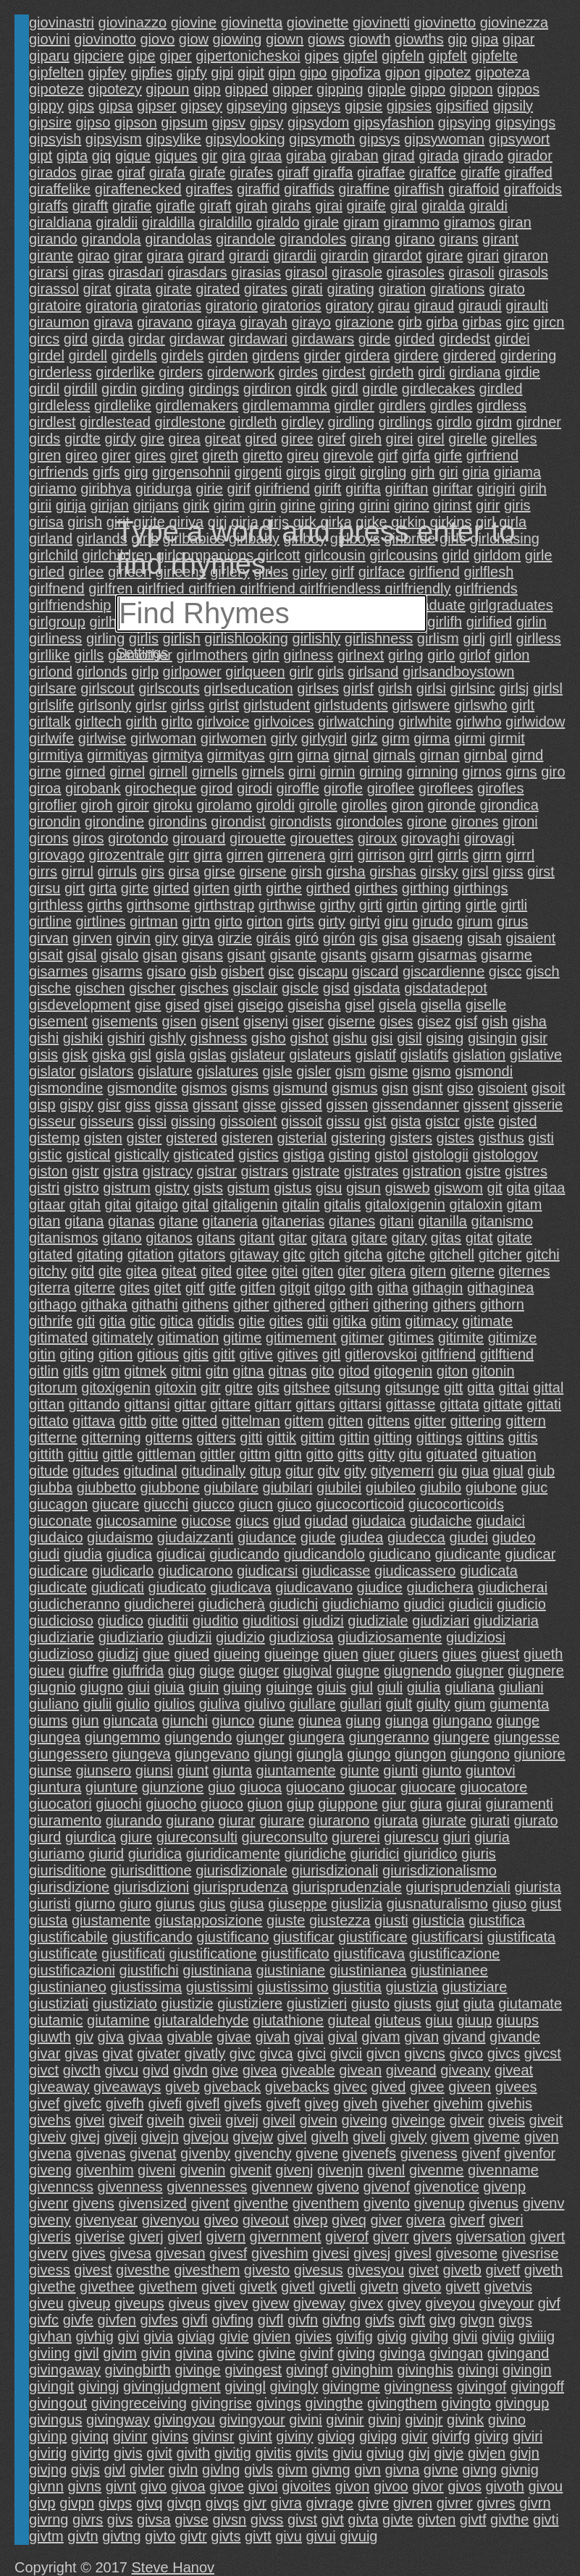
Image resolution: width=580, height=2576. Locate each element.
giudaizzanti (195, 1537)
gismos (204, 1088)
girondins (177, 821)
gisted (517, 1121)
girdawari (258, 339)
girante (51, 255)
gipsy (267, 122)
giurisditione (67, 1870)
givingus (55, 2420)
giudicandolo (323, 1554)
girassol (54, 289)
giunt (193, 1770)
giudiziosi (475, 1637)
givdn (190, 2070)
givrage (330, 2503)
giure (136, 1837)
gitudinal (150, 1471)
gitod (353, 1371)
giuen (340, 1654)
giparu (49, 56)
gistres (526, 1171)
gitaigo (156, 1204)
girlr (301, 672)
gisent (220, 1021)
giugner (479, 1670)
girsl (475, 871)
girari (483, 255)
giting (76, 1354)
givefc (82, 2103)
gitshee (306, 1387)
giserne (352, 1021)
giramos (469, 222)
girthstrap (224, 905)
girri (341, 855)
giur (393, 1804)
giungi (272, 1754)
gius (212, 1904)
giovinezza (514, 22)
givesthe (143, 2270)
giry (165, 938)
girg (136, 472)
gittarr (272, 1404)
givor (427, 2486)
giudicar (530, 1554)
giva (111, 2037)
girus (512, 921)
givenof (386, 2187)
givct (44, 2070)
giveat (514, 2070)
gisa (395, 938)
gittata (459, 1404)
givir (414, 2436)
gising (444, 1038)
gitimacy (431, 1321)
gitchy (48, 1271)
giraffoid (474, 189)
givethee (107, 2286)
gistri (44, 1188)
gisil (409, 1038)
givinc (235, 2353)
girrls (452, 855)
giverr (391, 2237)
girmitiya (56, 755)
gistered (191, 1138)
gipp (207, 89)
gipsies (409, 106)
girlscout (107, 688)
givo (153, 2486)
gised (182, 1005)
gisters (411, 1138)
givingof (481, 2386)
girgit (340, 472)
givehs (50, 2120)
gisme (388, 1071)
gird (76, 339)
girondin (54, 821)
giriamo (53, 489)
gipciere (98, 56)
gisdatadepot (445, 988)
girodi (254, 788)
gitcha (363, 1254)
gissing (193, 1121)
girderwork (240, 372)
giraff (292, 172)
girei (399, 439)
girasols (523, 272)
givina (193, 2353)
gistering (358, 1138)
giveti (218, 2286)
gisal (81, 955)
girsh (305, 871)
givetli (337, 2286)
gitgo (329, 1288)
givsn (230, 2520)
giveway (319, 2303)
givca (276, 2053)
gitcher (499, 1254)
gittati (543, 1404)
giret (184, 455)
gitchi (543, 1254)
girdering (528, 355)
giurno (95, 1904)
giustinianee (449, 1970)
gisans (202, 955)
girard (206, 255)
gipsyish (55, 139)
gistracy (168, 1171)
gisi (382, 1038)
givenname (503, 2170)
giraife (365, 206)
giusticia (438, 1920)
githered (299, 1304)
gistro (81, 1188)
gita (517, 1188)
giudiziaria (506, 1621)
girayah (263, 322)
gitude (49, 1471)
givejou (205, 2137)
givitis (273, 2453)
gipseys (316, 106)
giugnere (536, 1670)
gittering (476, 1421)
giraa (266, 156)
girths (104, 905)
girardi (249, 255)
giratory (349, 305)
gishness (218, 1038)
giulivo (264, 1704)
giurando (134, 1820)
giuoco (222, 1804)
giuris (478, 1854)
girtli (513, 905)
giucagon (58, 1504)
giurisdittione (150, 1870)
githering (401, 1304)
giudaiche (441, 1521)
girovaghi (430, 838)
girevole (348, 455)
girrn (487, 855)
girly (284, 738)
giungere (461, 1737)
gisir (534, 1038)
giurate (444, 1820)
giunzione (173, 1787)
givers (432, 2237)
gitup (265, 1471)
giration (402, 289)
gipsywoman (444, 139)
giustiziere (249, 2003)
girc (517, 322)
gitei (285, 1271)
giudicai (181, 1554)
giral (404, 206)
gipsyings (525, 122)
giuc (534, 1487)
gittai (513, 1387)
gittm (254, 1454)
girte (135, 888)
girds (44, 439)
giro (553, 772)
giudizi (323, 1621)
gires (150, 455)
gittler (217, 1454)
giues (459, 1654)
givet (423, 2270)
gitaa (549, 1188)
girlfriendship (70, 605)
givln (183, 2470)
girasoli (471, 272)
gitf (195, 1288)
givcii (346, 2053)
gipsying (464, 122)
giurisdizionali (334, 1870)
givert (547, 2237)
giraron (525, 255)
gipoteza (502, 72)
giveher (405, 2103)
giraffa (333, 172)
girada (439, 156)
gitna (248, 1371)
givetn (379, 2286)
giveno (337, 2187)
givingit (51, 2386)
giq (102, 156)
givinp (48, 2436)
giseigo (260, 1005)
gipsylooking (245, 139)
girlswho (480, 705)
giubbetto (106, 1487)
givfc (44, 2320)
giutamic (56, 2020)
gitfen (257, 1288)
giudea (361, 1537)
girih (533, 489)
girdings (213, 389)
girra (207, 855)
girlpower (192, 672)
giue (156, 1654)
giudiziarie (61, 1637)
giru (396, 921)
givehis (509, 2103)
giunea (319, 1720)
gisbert (242, 971)
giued (191, 1654)
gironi (520, 821)
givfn (302, 2320)
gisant (246, 955)
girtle (481, 905)
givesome (466, 2253)
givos (464, 2486)
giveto (422, 2286)
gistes (455, 1138)
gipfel (360, 56)
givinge (197, 2370)
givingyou (184, 2420)
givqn (184, 2503)
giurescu (411, 1837)
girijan (110, 505)
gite (110, 1271)
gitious (158, 1354)
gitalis (342, 1204)
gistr (85, 1171)
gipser (156, 106)
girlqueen (255, 672)
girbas (481, 322)
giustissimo (293, 1987)
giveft (283, 2103)
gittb (133, 1421)
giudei (469, 1537)
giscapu (323, 971)
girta (102, 888)
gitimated (58, 1338)
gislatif (375, 1055)
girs (152, 871)
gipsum (184, 122)
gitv (328, 1471)
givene (316, 2153)
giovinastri (61, 22)
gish (495, 1021)
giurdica (90, 1837)
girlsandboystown (459, 672)
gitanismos (63, 1238)
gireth (220, 455)
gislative (536, 1055)
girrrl (519, 855)
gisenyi (265, 1021)
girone (427, 821)
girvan (48, 938)
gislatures (227, 1071)
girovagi (488, 838)
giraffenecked (138, 189)
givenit (251, 2170)
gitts (350, 1454)
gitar (293, 1238)
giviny (294, 2436)
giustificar (303, 1937)
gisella (440, 1005)
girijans (155, 505)
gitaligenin (245, 1204)
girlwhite (424, 722)
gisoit (548, 1088)
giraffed (528, 172)
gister (144, 1138)
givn (367, 2470)
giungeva (141, 1754)
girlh (103, 622)
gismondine (66, 1088)
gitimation (188, 1338)
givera (425, 2220)
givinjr (423, 2420)
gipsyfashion (393, 122)
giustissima (146, 1987)
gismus (354, 1088)
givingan (456, 2353)
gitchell (451, 1254)
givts (225, 2536)
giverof (347, 2237)
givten (436, 2520)
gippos (518, 89)
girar (128, 255)
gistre (483, 1171)
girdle (380, 389)
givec (350, 2087)
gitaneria (230, 1221)
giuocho (171, 1804)
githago (53, 1304)
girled (46, 572)
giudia (83, 1554)
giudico (120, 1621)
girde (374, 339)
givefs (242, 2103)
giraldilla (168, 222)
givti (546, 2520)
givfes (158, 2320)
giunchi (184, 1720)
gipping (339, 89)
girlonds (102, 672)
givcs (504, 2053)
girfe (448, 455)
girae (96, 172)
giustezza (340, 1920)
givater (158, 2053)
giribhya (105, 489)
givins (169, 2436)
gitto (319, 1454)
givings (278, 2403)
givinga (402, 2353)
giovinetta (252, 22)
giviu (347, 2453)
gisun (363, 1188)
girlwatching (356, 722)
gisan (160, 955)
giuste (285, 1920)
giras (88, 272)
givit (159, 2453)
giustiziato (125, 2003)
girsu (44, 888)
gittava (93, 1421)
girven (92, 938)
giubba (50, 1487)
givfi (195, 2320)
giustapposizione (208, 1920)
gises (396, 1021)
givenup (439, 2203)
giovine (194, 22)
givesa (130, 2253)
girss (507, 871)
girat (97, 289)
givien (271, 2336)
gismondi (484, 1071)
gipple (386, 89)
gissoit (301, 1121)
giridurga (163, 489)
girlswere (421, 705)
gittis (523, 1437)
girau (393, 305)
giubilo (440, 1487)
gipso (92, 122)
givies (313, 2336)
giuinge (289, 1687)
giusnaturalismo (437, 1904)
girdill (81, 389)
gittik (281, 1437)
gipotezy (115, 89)
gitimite (461, 1338)
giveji (120, 2137)
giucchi (165, 1504)
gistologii (440, 1154)
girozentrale (126, 855)
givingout (58, 2403)
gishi (44, 1038)
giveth (543, 2270)
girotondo (138, 838)
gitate (514, 1238)
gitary (408, 1238)
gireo (81, 455)
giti (86, 1321)
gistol (391, 1154)
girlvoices (283, 722)
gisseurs (106, 1121)
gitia (112, 1321)
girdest (344, 372)
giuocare (428, 1787)
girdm (494, 422)
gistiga (303, 1154)
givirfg (451, 2436)
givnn (46, 2486)
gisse (260, 1104)
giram (361, 222)
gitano (122, 1238)
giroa (45, 788)
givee (427, 2087)
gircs (44, 339)
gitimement (301, 1338)
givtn (82, 2536)
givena (50, 2153)
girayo (311, 322)
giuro (135, 1904)
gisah (484, 938)
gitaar (47, 1204)
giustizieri (317, 2003)
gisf (466, 1021)
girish (84, 522)
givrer (455, 2503)
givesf (228, 2253)
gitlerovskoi (381, 1354)
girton (264, 921)
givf (549, 2303)
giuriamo (57, 1854)
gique (133, 156)
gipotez (447, 72)
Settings (142, 653)
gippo (427, 89)
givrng (48, 2520)
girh (422, 472)
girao (93, 255)
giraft (215, 206)
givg (442, 2320)
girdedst (464, 339)
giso (460, 1088)
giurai (464, 1804)
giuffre (89, 1670)
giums (48, 1720)
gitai (118, 1204)
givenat (153, 2153)
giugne (357, 1670)
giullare (312, 1704)
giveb (182, 2087)
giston (48, 1171)
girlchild (53, 555)
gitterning (110, 1437)
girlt (522, 705)
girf (387, 455)
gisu (329, 1188)
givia (158, 2336)
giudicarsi (267, 1571)
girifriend (282, 489)
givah (272, 2037)
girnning (432, 772)
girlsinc (472, 688)
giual (508, 1471)
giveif (126, 2120)
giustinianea (368, 1970)
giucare (116, 1504)
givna (401, 2470)
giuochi (118, 1804)
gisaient (530, 938)
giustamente (111, 1920)
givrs (87, 2520)
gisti (541, 1138)
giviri (527, 2436)
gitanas (131, 1221)
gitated (50, 1254)
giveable (308, 2070)
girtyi (364, 921)
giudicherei (159, 1604)
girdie (522, 372)
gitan (44, 1221)
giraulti (526, 305)
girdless (501, 405)
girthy (337, 905)
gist (375, 1121)
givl (114, 2470)
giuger (259, 1670)
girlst (224, 705)
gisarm (391, 955)
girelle (467, 439)
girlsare (53, 688)
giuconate (60, 1521)
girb (409, 322)
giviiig (536, 2336)
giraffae (381, 172)
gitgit (295, 1288)
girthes (376, 888)
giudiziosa (301, 1637)
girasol (306, 272)
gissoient (248, 1121)
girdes (298, 372)
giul (361, 1687)
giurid (106, 1854)
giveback (232, 2087)
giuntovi (491, 1770)
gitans (215, 1238)
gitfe (222, 1288)
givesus (318, 2270)
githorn (502, 1304)
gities (286, 1321)
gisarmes (58, 971)
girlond (50, 672)
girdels (182, 355)
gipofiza (356, 72)
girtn (196, 921)
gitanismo (502, 1221)
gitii (318, 1321)
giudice (380, 1587)
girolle (317, 805)
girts (300, 921)
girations (457, 289)
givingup (522, 2403)
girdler (354, 405)
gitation (151, 1254)
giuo (221, 1787)
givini (305, 2420)
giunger (260, 1737)
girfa (416, 455)
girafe (207, 172)
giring (337, 505)
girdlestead (115, 422)
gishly (167, 1038)
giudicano (400, 1554)
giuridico (430, 1854)
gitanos (169, 1238)
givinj (384, 2420)
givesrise (530, 2253)
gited (216, 1271)
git (495, 1188)
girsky (439, 871)
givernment (285, 2237)
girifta (363, 489)
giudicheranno (74, 1604)
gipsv (228, 122)
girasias (256, 272)
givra (286, 2503)
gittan (46, 1404)
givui (320, 2536)
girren (244, 855)
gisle (277, 1071)
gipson (135, 122)
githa (392, 1288)
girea (184, 439)
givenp (504, 2187)
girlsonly (104, 705)
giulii (97, 1704)
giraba (306, 156)
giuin (203, 1687)
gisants (343, 955)
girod (216, 788)
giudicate (58, 1587)
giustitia (357, 1987)
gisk (75, 1055)
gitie (251, 1321)
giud (286, 1521)
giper (175, 56)
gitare (369, 1238)
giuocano (315, 1787)
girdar (146, 339)
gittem (304, 1421)
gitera (387, 1271)
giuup (474, 2020)
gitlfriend (448, 1354)
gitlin (44, 1371)
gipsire (50, 122)
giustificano (232, 1937)
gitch (324, 1254)
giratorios (291, 305)
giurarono (339, 1820)
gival (343, 2037)
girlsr (151, 705)
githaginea (500, 1288)
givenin (202, 2170)
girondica (509, 805)
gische (50, 988)
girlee (86, 572)
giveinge (418, 2120)
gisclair (254, 988)
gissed (301, 1104)
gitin (42, 1354)
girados (53, 172)
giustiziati (58, 2003)
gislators (106, 1071)
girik (195, 505)
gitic (143, 1321)
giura (426, 1804)
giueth (543, 1654)
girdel (46, 355)
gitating (100, 1254)
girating (350, 289)
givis (128, 2453)
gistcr (442, 1121)
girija (71, 505)
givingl (245, 2386)
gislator (52, 1071)
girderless (60, 372)
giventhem (326, 2203)
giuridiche (315, 1854)
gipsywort (519, 139)
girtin (402, 905)
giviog (336, 2436)
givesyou (375, 2270)
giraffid (258, 189)
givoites (306, 2486)
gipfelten (56, 72)
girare (444, 255)
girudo (432, 921)
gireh (366, 439)
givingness (418, 2386)
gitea (140, 1271)
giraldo (278, 222)
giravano (165, 322)
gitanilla (442, 1221)
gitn (216, 1371)
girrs (43, 871)
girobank (93, 788)
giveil (278, 2120)
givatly (205, 2053)
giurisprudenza (240, 1887)
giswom (458, 1188)
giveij (242, 2120)
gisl (140, 1055)
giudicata (489, 1571)
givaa (145, 2037)
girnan (439, 755)
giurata (396, 1820)
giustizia (411, 1987)
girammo (411, 222)
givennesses (207, 2187)
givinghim (362, 2370)
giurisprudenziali (457, 1887)
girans (458, 239)
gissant (215, 1104)
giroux (377, 838)
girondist (238, 821)
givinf (317, 2353)
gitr (211, 1387)
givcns (424, 2053)
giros (88, 838)
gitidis (215, 1321)
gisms (250, 1088)
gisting (350, 1154)
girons (48, 838)
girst (541, 871)
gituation (509, 1454)
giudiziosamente (389, 1637)
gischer (152, 988)
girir (488, 505)
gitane (178, 1221)
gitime (242, 1338)
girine (298, 505)
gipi (222, 72)
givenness (130, 2187)
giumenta (519, 1704)
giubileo (391, 1487)
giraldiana (60, 222)
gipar (518, 39)
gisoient (502, 1088)
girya (197, 938)
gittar (190, 1404)
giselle (486, 1005)
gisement (58, 1021)
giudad (326, 1521)
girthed (328, 888)
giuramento (65, 1820)
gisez (434, 1021)
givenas (101, 2153)
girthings (480, 888)
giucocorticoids (456, 1504)
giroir (132, 805)
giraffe (480, 172)
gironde (451, 805)
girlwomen (233, 738)
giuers (417, 1654)
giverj (146, 2237)
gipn (281, 72)
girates (265, 289)
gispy (76, 1104)
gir (209, 156)
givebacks (297, 2087)
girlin (531, 622)
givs (120, 2520)
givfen (117, 2320)
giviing (49, 2353)
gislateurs (320, 1055)
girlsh (394, 688)
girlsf (358, 688)
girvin (133, 938)
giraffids (309, 189)
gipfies (151, 72)
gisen (178, 1021)
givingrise (220, 2403)
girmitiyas (117, 755)
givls (258, 2470)
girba (442, 322)
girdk (311, 389)
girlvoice (222, 722)
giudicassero (414, 1571)
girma (431, 738)
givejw (252, 2137)
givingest (253, 2370)
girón (339, 938)
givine (276, 2353)
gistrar (216, 1171)
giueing (237, 1654)
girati (306, 289)
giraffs (48, 206)
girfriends (58, 472)
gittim (317, 1437)
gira (233, 156)
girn (281, 755)
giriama (518, 472)
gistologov (505, 1154)
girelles (514, 439)
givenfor (529, 2153)
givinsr (214, 2436)
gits (268, 1387)
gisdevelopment (79, 1005)
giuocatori (60, 1804)
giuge (217, 1670)
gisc (281, 971)
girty (331, 921)
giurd (45, 1837)
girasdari (136, 272)
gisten (103, 1138)
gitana (84, 1221)
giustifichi (149, 1970)
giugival (307, 1670)
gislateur (257, 1055)
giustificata (521, 1937)
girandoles (313, 239)
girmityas (236, 755)
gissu (343, 1121)
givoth (504, 2486)
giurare (281, 1820)
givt (332, 2520)
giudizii (189, 1637)
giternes (524, 1271)
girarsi (48, 272)
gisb (203, 971)
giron (407, 805)
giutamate (530, 2003)
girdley (302, 422)
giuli (390, 1687)
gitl (331, 1354)
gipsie (363, 106)
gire (152, 439)
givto (160, 2536)
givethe (52, 2286)
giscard (375, 971)
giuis (331, 1687)
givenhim (105, 2170)
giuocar (373, 1787)
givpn (76, 2503)
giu (448, 1471)
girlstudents (351, 705)
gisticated (204, 1154)
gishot (309, 1038)
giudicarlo (123, 1571)
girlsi (431, 688)
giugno (101, 1687)
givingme (351, 2386)
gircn (548, 322)
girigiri (495, 489)
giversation (490, 2237)
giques (176, 156)
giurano (190, 1820)
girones (475, 821)
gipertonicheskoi (248, 56)
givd (156, 2070)
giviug (385, 2453)
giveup (88, 2303)
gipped (246, 89)
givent (210, 2203)
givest (93, 2270)
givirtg (90, 2453)
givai (309, 2037)
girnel (127, 772)
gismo (431, 1071)
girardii (294, 255)
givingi (478, 2370)
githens (205, 1304)
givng (479, 2470)
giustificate (63, 1953)
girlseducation (248, 688)
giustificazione (454, 1953)
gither (250, 1304)
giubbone (169, 1487)
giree (297, 439)
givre (373, 2503)
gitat (479, 1238)
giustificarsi (447, 1937)
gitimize (512, 1338)
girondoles (369, 821)
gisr (109, 1104)
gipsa (115, 106)
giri (448, 472)
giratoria (111, 305)
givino (507, 2420)
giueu (46, 1670)
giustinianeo (67, 1987)
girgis (303, 472)
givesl (413, 2253)
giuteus (397, 2020)
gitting (393, 1437)
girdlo (454, 422)
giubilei (338, 1487)
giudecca (416, 1537)
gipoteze (56, 89)
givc (243, 2053)
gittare (230, 1404)
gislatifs (424, 1055)
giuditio (215, 1621)
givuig (358, 2536)
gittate (502, 1404)
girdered (469, 355)
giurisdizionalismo (439, 1870)
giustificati (133, 1953)
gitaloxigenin (405, 1204)
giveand (411, 2070)
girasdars (197, 272)
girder (321, 355)
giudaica (379, 1521)
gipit (251, 72)
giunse (50, 1770)
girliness (55, 638)
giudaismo (120, 1537)
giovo (157, 39)
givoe (226, 2486)
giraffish (419, 189)
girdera (367, 355)
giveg (321, 2103)
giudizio (240, 1637)
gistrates (371, 1171)
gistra (120, 1171)
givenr (48, 2203)
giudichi (293, 1604)
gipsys (379, 139)
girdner (538, 422)
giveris (50, 2237)
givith (193, 2453)
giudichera (440, 1587)
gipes (321, 56)
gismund (300, 1088)
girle (538, 555)
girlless (538, 638)
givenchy (263, 2153)
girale (321, 222)
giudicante (468, 1554)
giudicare (58, 1571)
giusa (247, 1904)
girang (370, 239)
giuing (242, 1687)
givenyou (171, 2220)
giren (45, 455)
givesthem (207, 2270)
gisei (218, 1005)
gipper (292, 89)
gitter (430, 1421)
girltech (98, 722)
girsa (183, 871)
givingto (466, 2403)
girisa (46, 522)
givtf (473, 2520)
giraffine (364, 189)
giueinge (291, 1654)
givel (291, 2137)
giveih (165, 2120)
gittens (388, 1421)
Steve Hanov (173, 2567)
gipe (142, 56)
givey (404, 2303)
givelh (329, 2137)
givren (412, 2503)
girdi (431, 372)
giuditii (167, 1621)
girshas (392, 871)
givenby (205, 2153)
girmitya (177, 755)
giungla (319, 1754)
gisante (292, 955)
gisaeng (437, 938)
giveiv (47, 2137)
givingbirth (138, 2370)
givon (352, 2486)
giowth (369, 39)
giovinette (318, 22)
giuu (439, 2020)
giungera (316, 1737)
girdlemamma (286, 405)
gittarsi (360, 1404)
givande (514, 2037)
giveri (506, 2220)
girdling (351, 422)
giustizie (187, 2003)
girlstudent (276, 705)
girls (330, 672)
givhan (50, 2336)
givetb (461, 2270)
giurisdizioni (152, 1887)
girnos (481, 772)
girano (415, 239)
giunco (232, 1720)
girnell (168, 772)
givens (93, 2203)
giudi (44, 1554)
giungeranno (389, 1737)
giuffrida (138, 1670)
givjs (85, 2470)
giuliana (470, 1687)
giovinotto (105, 39)
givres (495, 2503)
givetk (258, 2286)
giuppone (347, 1804)
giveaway (59, 2087)
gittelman (251, 1421)
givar (44, 2053)
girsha (345, 871)
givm (292, 2470)
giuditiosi (271, 1621)
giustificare (373, 1937)
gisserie (538, 1104)
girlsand (373, 672)
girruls (116, 871)
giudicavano (314, 1587)
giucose (206, 1521)
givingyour (252, 2420)
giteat (178, 1271)
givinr (130, 2436)
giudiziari (440, 1621)
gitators (202, 1254)
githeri (349, 1304)
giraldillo (225, 222)
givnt (121, 2486)
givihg (429, 2336)
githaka (103, 1304)
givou (545, 2486)
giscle (300, 988)
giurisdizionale (241, 1870)
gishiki (83, 1038)
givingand (518, 2353)
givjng (48, 2470)
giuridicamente (233, 1854)
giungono (480, 1754)
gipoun (167, 89)
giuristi (50, 1904)
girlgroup (57, 622)
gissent (485, 1104)
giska (109, 1055)
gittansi (146, 1404)
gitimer (362, 1338)
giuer (378, 1654)
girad (398, 156)
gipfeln (403, 56)
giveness (429, 2153)
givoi (262, 2486)
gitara (329, 1238)
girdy (120, 439)
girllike (49, 655)
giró (307, 938)
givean (360, 2070)
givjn (524, 2453)
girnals (394, 755)
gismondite (142, 1088)
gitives (297, 1354)
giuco (294, 1504)
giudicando (244, 1554)
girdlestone (189, 422)
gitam (524, 1204)
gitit (224, 1354)
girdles (451, 405)
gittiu (82, 1454)
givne (441, 2470)
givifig (354, 2336)
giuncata (130, 1720)
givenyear (106, 2220)
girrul (77, 871)
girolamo (224, 805)
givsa (154, 2520)
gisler (313, 1071)
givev (231, 2303)
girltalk (50, 722)
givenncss (61, 2187)
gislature (165, 1071)
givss (267, 2520)
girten (211, 888)
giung (363, 1720)
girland (50, 538)
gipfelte (494, 56)
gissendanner (415, 1104)
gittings (439, 1437)
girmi (469, 738)
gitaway (254, 1254)
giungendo (198, 1737)
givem (450, 2137)
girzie (234, 938)
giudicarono (195, 1571)
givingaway (65, 2370)
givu (288, 2536)
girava (113, 322)
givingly (293, 2386)
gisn (395, 1088)
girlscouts (168, 688)
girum (474, 921)
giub (541, 1471)
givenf (480, 2153)
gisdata (376, 988)
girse (219, 871)
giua (475, 1471)
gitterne (53, 1437)
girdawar (196, 339)
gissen (347, 1104)
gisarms (117, 971)
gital (195, 1204)
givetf (502, 2270)
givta (363, 2520)
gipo (313, 72)
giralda (443, 206)
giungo (368, 1754)
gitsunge (412, 1387)
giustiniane (291, 1970)
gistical (88, 1154)
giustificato (295, 1953)
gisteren (247, 1138)
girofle (343, 788)
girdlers (402, 405)
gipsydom (318, 122)
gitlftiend (507, 1354)
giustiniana (217, 1970)
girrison (381, 855)
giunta (233, 1770)
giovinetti (381, 22)
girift (328, 489)
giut (446, 2003)
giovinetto (445, 22)
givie (233, 2336)
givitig (232, 2453)
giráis (273, 938)
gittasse (411, 1404)
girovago (57, 855)
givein (318, 2120)
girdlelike (122, 405)
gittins (485, 1437)
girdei (512, 339)
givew (270, 2303)
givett (462, 2286)
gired (261, 439)
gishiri (126, 1038)
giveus (189, 2303)
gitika (349, 1321)
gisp (42, 1104)
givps (115, 2503)
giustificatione (212, 1953)
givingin (527, 2370)
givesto (267, 2270)
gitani (396, 1221)
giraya (215, 322)
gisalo (119, 955)
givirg (491, 2436)
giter (351, 1271)
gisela (397, 1005)
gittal (548, 1387)
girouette (258, 838)
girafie (131, 206)
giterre (94, 1288)
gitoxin (175, 1387)
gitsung (357, 1387)
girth (247, 888)
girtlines (100, 921)
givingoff (537, 2386)
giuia (169, 1687)
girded (415, 339)
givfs (380, 2320)
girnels (263, 772)
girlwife (51, 738)
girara (164, 255)
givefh (125, 2103)
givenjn (340, 2170)
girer (115, 455)
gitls (76, 1371)
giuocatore (493, 1787)
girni (302, 772)
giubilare (231, 1487)
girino (411, 505)
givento (386, 2203)
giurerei (356, 1837)
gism (350, 1071)
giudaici (500, 1521)
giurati (489, 1820)
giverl (184, 2237)
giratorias (171, 305)
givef (44, 2103)
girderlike (125, 372)
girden (228, 355)
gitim (385, 1321)
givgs (515, 2320)
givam (380, 2037)
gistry (171, 1188)
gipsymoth (322, 139)
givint (255, 2436)
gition (115, 1354)
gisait (46, 955)
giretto (263, 455)
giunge (517, 1720)
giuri (457, 1837)
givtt (258, 2536)
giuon (264, 1804)
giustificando (152, 1937)
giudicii (470, 1604)
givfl (271, 2320)
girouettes (321, 838)
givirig (48, 2453)
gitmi (186, 1371)
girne (45, 772)
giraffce (432, 172)
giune (276, 1720)
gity (355, 1471)
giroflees (446, 788)
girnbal (485, 755)
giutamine (118, 2020)
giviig (498, 2336)
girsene (263, 871)
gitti (251, 1437)
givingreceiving (139, 2403)
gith (361, 1288)
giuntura (55, 1787)
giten (317, 1271)
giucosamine (136, 1521)
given (541, 2137)
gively (408, 2137)
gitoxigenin (116, 1387)
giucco (214, 1504)
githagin (437, 1288)
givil (86, 2353)
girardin (344, 255)
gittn (288, 1454)
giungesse (527, 1737)
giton (452, 1371)
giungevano (212, 1754)
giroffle (297, 788)
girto (228, 921)
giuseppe (297, 1904)
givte (397, 2520)
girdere (416, 355)
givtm (46, 2536)
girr (178, 855)
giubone (491, 1487)
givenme (436, 2170)
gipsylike (173, 139)
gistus (292, 1188)
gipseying (256, 106)
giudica (129, 1554)
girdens (276, 355)
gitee (251, 1271)
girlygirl (324, 738)
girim (229, 505)
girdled (501, 389)
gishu (349, 1038)
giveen (469, 2087)
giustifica (496, 1920)
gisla (170, 1055)
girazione (364, 322)
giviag (196, 2336)
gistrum (127, 1188)
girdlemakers (197, 405)
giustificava (369, 1953)
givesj (371, 2253)
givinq (90, 2436)
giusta (48, 1920)
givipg (378, 2436)
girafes (251, 172)
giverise (100, 2237)
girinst (452, 505)
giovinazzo (132, 22)
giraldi (488, 206)
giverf (466, 2220)
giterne (472, 1271)
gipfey (107, 72)
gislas (207, 1055)
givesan (181, 2253)
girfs (106, 472)
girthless (56, 905)
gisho (268, 1038)
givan (421, 2037)
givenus (493, 2203)
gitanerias (292, 1221)
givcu (122, 2070)
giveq (349, 2220)
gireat (222, 439)
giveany (465, 2070)
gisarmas (447, 955)
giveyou (450, 2303)
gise (148, 1005)
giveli (369, 2137)
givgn (477, 2320)
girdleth (253, 422)
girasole (357, 272)
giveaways (127, 2087)
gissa (171, 1104)
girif (239, 489)
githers (454, 1304)
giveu (46, 2303)
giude (318, 1537)
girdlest (52, 422)
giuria (492, 1837)
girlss (188, 705)
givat (117, 2053)
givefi (165, 2103)
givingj (98, 2386)
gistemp (54, 1138)
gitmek (145, 1371)
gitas (446, 1238)
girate (174, 289)
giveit (546, 2120)
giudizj (118, 1654)
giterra (49, 1288)
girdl (344, 389)
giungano (462, 1720)
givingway (118, 2420)
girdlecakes (438, 389)
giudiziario (131, 1637)
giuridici (375, 1854)
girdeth (391, 372)
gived (388, 2087)
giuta (478, 2003)
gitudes (95, 1471)
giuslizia (356, 1904)
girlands (102, 538)
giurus (175, 1904)
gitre (238, 1387)
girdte (82, 439)
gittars (315, 1404)
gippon (471, 89)
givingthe (334, 2403)
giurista (537, 1887)
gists (208, 1188)
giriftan (406, 489)
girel (431, 439)
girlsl (548, 688)
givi (128, 2336)
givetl (298, 2286)
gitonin (493, 1371)
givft (411, 2320)
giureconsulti (197, 1837)
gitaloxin (476, 1204)
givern (225, 2237)
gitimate (487, 1321)
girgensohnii (191, 472)
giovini (49, 39)
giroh (96, 805)
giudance (267, 1537)
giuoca (260, 1787)
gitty (381, 1454)
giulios (174, 1704)
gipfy (192, 72)
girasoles (416, 272)
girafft (90, 206)
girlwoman (163, 738)
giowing (237, 39)
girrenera (296, 855)
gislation (479, 1055)
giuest (500, 1654)
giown (284, 39)
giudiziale (378, 1621)
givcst (542, 2053)
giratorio (231, 305)
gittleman (166, 1454)
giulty (433, 1704)
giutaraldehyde (201, 2020)
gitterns (169, 1437)
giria (475, 472)
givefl (203, 2103)
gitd (82, 1271)
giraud (433, 305)
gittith (46, 1454)
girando (53, 239)
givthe (509, 2520)
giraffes (208, 189)
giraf (131, 172)
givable (189, 2037)
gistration (432, 1171)
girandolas (178, 239)
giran (515, 222)
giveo (220, 2220)
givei (89, 2120)
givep (310, 2220)
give (224, 2070)
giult (399, 1704)
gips (80, 106)
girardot (397, 255)
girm (396, 738)
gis (368, 938)
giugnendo (417, 1670)
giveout (266, 2220)
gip (457, 39)
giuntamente (296, 1770)
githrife (50, 1321)
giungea (54, 1737)
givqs (223, 2503)
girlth (140, 722)
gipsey (201, 106)
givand (464, 2037)
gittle (117, 1454)
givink (465, 2420)
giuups (517, 2020)
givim (120, 2353)
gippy (46, 106)
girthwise (287, 905)
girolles (364, 805)
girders (181, 372)
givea (260, 2070)
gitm (106, 1371)
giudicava (241, 1587)
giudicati (117, 1587)
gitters (215, 1437)
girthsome (158, 905)
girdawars (322, 339)
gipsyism (113, 139)
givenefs (369, 2153)
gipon (403, 72)
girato (507, 289)
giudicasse (336, 1571)
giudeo (513, 1537)
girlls (89, 655)
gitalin (300, 1204)
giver (385, 2220)
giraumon (59, 322)
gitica (176, 1321)
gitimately (122, 1338)
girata (133, 289)
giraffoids (532, 189)
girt (74, 888)
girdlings (405, 422)
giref (331, 439)
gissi (152, 1121)
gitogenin (403, 1371)
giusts (413, 2003)
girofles (500, 788)
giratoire (55, 305)
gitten (345, 1421)
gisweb (406, 1188)
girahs (291, 206)
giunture (111, 1787)
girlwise (102, 738)
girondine (114, 821)
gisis (43, 1055)
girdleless (59, 405)
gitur (299, 1471)
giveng (50, 2170)
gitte (164, 1421)
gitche (406, 1254)
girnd (527, 755)
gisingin (492, 1038)
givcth (82, 2070)
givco (466, 2053)
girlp (145, 672)
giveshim (279, 2253)
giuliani (520, 1687)
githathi (154, 1304)
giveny (50, 2220)
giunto (442, 1770)
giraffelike (60, 189)
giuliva (219, 1704)
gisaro (165, 971)
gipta (72, 156)
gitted (199, 1421)
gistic (45, 1154)
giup (300, 1804)
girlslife (51, 705)
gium (469, 1704)
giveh (360, 2103)
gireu (303, 455)
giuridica (155, 1854)
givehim (458, 2103)
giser (308, 1021)
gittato (48, 1421)
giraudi (480, 305)
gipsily (513, 106)
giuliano (54, 1704)
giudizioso (61, 1654)
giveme (497, 2137)
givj (419, 2453)
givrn (534, 2503)
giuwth (50, 2037)
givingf (307, 2370)
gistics (258, 1154)
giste (478, 1121)
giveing (364, 2120)
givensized (152, 2203)
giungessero (68, 1754)
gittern (525, 1421)
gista (405, 1121)
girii (40, 505)
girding (163, 389)
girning (381, 772)
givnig (520, 2470)
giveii (205, 2120)
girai (328, 206)
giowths (419, 39)
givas (81, 2053)
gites (134, 1288)
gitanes (352, 1221)
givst (302, 2520)
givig (391, 2336)
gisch (543, 971)
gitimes (411, 1338)
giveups (139, 2303)
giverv (48, 2253)
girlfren (110, 588)
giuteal (349, 2020)
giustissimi (219, 1987)
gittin (354, 1437)
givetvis (508, 2286)
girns (521, 772)
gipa (484, 39)
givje (448, 2453)
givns (84, 2486)
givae (234, 2037)
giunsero (104, 1770)
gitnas (287, 1371)
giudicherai (512, 1587)
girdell (87, 355)
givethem (167, 2286)
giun (85, 1720)
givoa (188, 2486)
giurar (236, 1820)
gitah (85, 1204)
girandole (245, 239)
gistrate (316, 1171)
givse (192, 2520)
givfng (341, 2320)
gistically (141, 1154)
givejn (160, 2137)
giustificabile (68, 1937)
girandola (110, 239)
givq (149, 2503)
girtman (154, 921)
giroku (172, 805)
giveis (506, 2120)
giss (138, 1104)
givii (465, 2336)
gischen (100, 988)
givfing (232, 2320)
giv (84, 2037)
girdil (44, 389)
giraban (354, 156)
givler (147, 2470)
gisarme (506, 955)
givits (312, 2453)
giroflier (53, 805)
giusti (391, 1920)
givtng (121, 2536)
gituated (451, 1454)
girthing (426, 888)
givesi (330, 2253)
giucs (252, 1521)
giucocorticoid (360, 1504)
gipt (40, 156)
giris (517, 505)
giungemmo (123, 1737)
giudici (424, 1604)
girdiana (474, 372)
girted (171, 888)
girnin (337, 772)
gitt (453, 1387)
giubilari (288, 1487)
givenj (294, 2170)
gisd (336, 988)
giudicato (177, 1587)
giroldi (275, 805)
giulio (133, 1704)
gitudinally (213, 1471)
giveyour (506, 2303)
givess (49, 2270)
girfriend (492, 455)
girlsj (514, 688)
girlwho (478, 722)
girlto (176, 722)
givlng (221, 2470)
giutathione (288, 2020)
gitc (293, 1254)
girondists (301, 821)
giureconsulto (285, 1837)
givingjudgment (172, 2386)
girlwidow (535, 722)
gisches (204, 988)
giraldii (117, 222)
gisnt (427, 1088)
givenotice (446, 2187)
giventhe (260, 2203)
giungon (420, 1754)
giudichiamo (361, 1604)
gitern (428, 1271)
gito (322, 1371)
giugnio (52, 1687)
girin (262, 505)
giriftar (452, 489)
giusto (370, 2003)
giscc (505, 971)
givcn (383, 2053)
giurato (535, 1820)
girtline (50, 921)
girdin (119, 389)
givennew (282, 2187)
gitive (256, 1354)
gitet (167, 1288)
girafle (175, 206)
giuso (509, 1904)
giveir (466, 2120)
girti (370, 905)
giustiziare (474, 1987)
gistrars (264, 1171)
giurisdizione (69, 1887)
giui (138, 1687)
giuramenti (519, 1804)
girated (218, 289)
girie (209, 489)
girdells (133, 355)
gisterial (302, 1138)
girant (500, 239)
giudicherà (231, 1604)
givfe (78, 2320)
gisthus (501, 1138)
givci (311, 2053)
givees (516, 2087)
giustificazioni (72, 1970)
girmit (507, 738)
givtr (193, 2536)
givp (42, 2503)
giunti (400, 1770)
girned (85, 772)
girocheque (160, 788)
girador (530, 156)
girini (374, 505)
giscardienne (443, 971)
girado (483, 156)
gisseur (52, 1121)
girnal (351, 755)
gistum (248, 1188)
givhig (95, 2336)
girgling (383, 472)
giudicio (521, 1604)
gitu (409, 1454)
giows (326, 39)
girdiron (267, 389)
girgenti (258, 472)
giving (356, 2353)
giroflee (391, 788)
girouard (198, 838)
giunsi (154, 1770)
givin (156, 2353)
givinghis (425, 2370)
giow (194, 39)
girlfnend (57, 588)
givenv (544, 2203)
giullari (361, 1704)
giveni (156, 2170)
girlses (318, 688)
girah (251, 206)
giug (182, 1670)
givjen (486, 2453)
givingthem (402, 2403)
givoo (391, 2486)
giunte (359, 1770)
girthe (284, 888)
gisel (359, 1005)
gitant (256, 1238)
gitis (195, 1354)
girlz (364, 738)
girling (105, 638)
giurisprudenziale (347, 1887)
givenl (386, 2170)
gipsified (462, 106)
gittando (94, 1404)
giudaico (56, 1537)
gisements (125, 1021)
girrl (421, 855)
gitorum (53, 1387)
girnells (215, 772)
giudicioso (61, 1621)
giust (546, 1904)
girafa (167, 172)
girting (441, 905)
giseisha (313, 1005)
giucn (255, 1504)
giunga (407, 1720)
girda (108, 339)
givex (367, 2303)
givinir (344, 2420)
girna (313, 755)
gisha (529, 1021)
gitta (481, 1387)
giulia (424, 1687)
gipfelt (448, 56)
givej (85, 2137)
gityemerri (402, 1471)
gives (89, 2253)
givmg (330, 2470)
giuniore (540, 1754)
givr (254, 2503)
